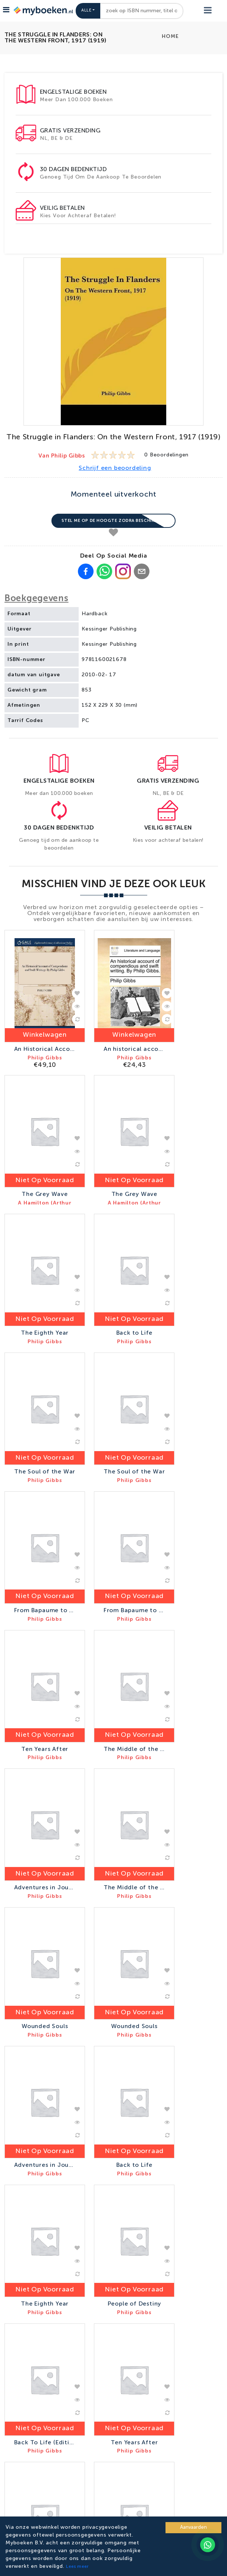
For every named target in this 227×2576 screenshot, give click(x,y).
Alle (86, 11)
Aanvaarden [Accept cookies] (193, 2527)
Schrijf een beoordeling (115, 468)
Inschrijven (153, 2392)
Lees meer (77, 2566)
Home (170, 36)
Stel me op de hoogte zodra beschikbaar (114, 521)
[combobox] (141, 11)
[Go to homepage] (43, 10)
